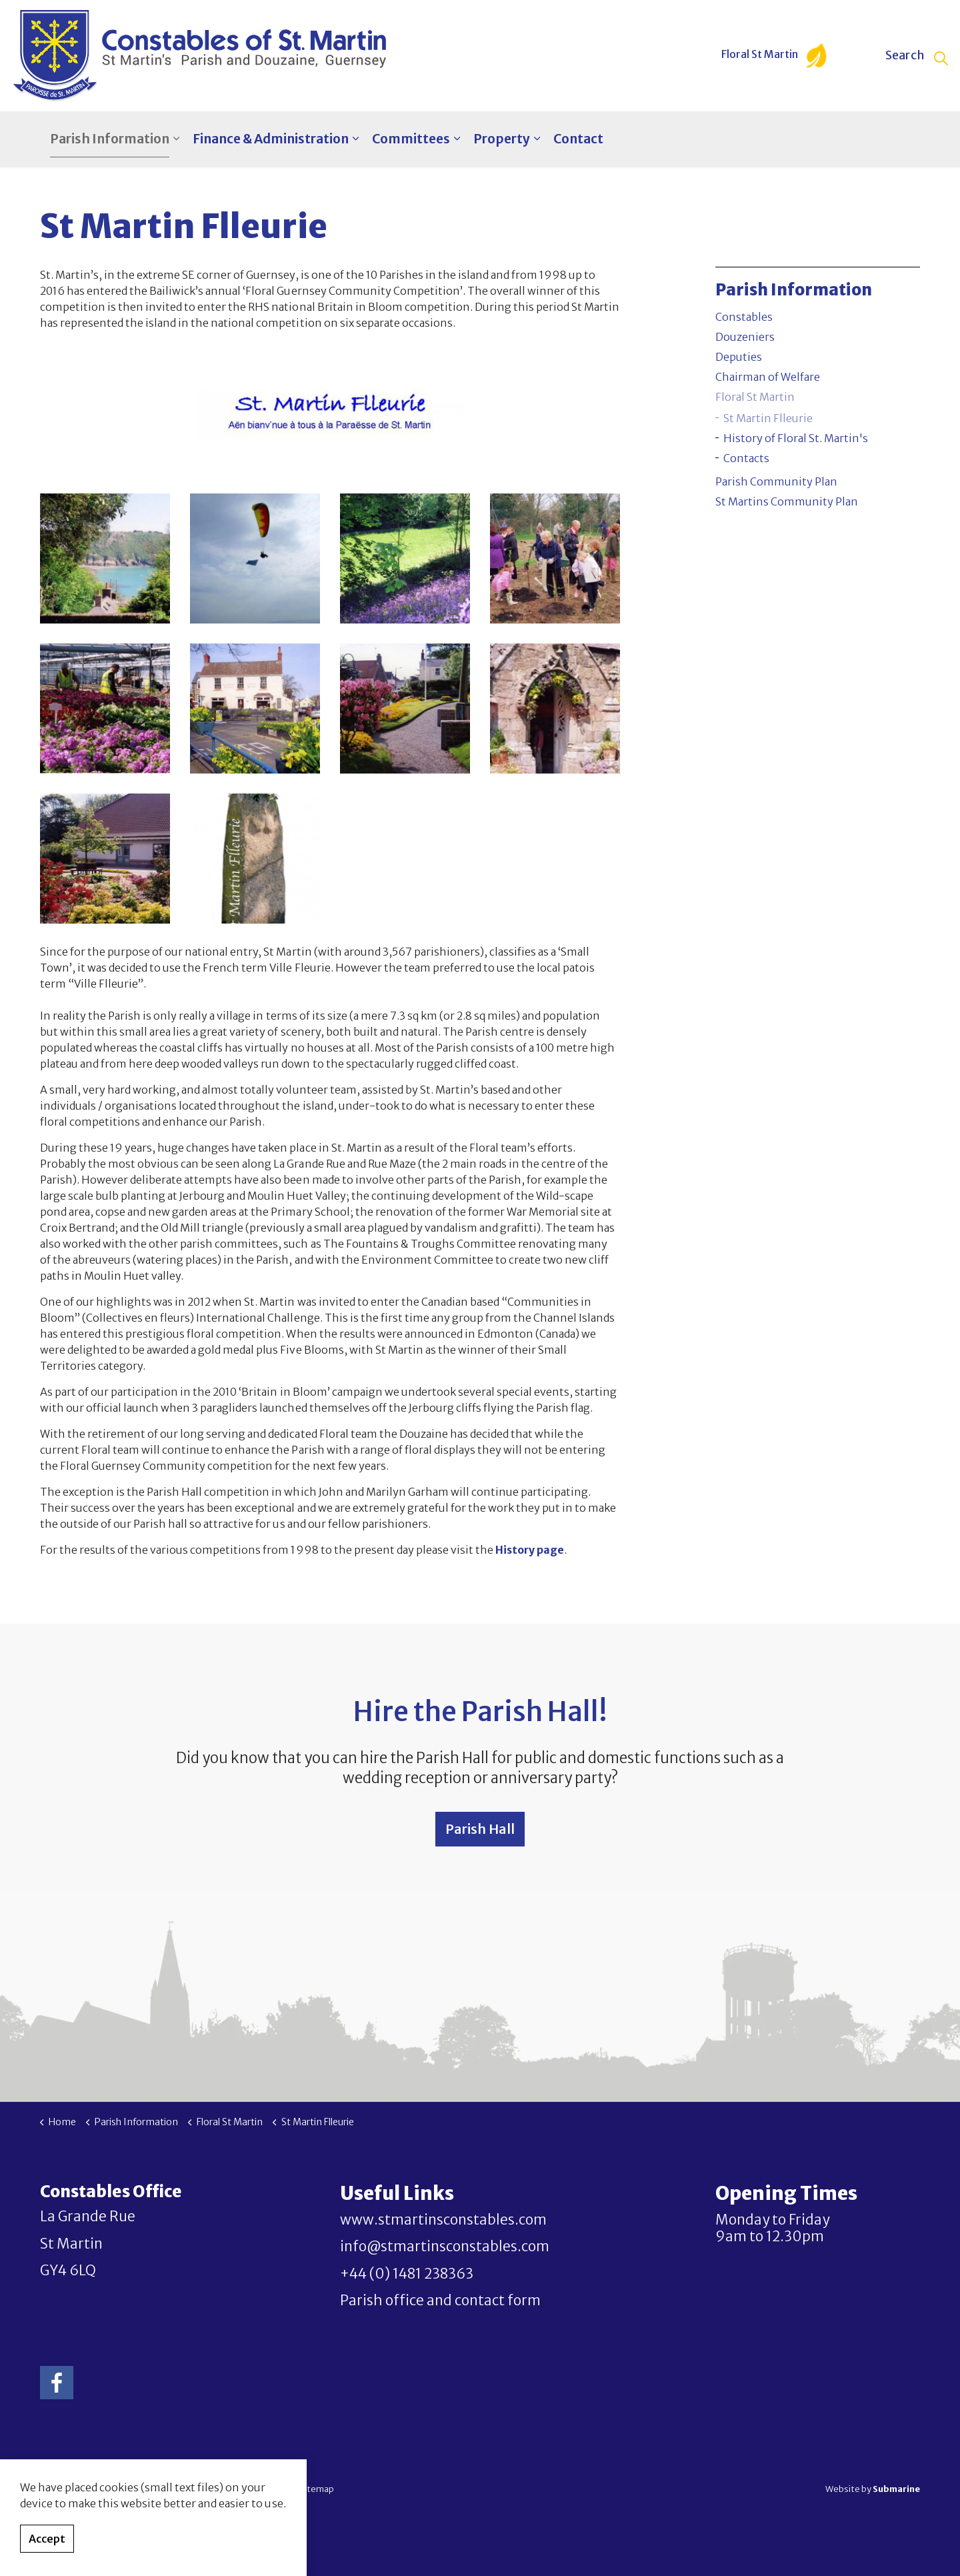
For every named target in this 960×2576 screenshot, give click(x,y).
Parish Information (109, 139)
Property (501, 139)
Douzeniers (745, 336)
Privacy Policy (178, 2489)
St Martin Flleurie (768, 418)
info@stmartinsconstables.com (444, 2246)
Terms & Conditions (252, 2489)
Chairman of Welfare (767, 376)
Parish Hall (480, 1829)
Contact (578, 139)
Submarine (896, 2489)
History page (529, 1549)
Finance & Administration (271, 139)
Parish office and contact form (440, 2300)
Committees (411, 139)
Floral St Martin (774, 55)
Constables (744, 316)
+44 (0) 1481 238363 (406, 2274)
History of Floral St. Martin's (795, 438)
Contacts (746, 458)
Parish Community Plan (776, 481)
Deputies (738, 356)
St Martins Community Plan (786, 501)
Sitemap (316, 2489)
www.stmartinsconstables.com (443, 2220)
